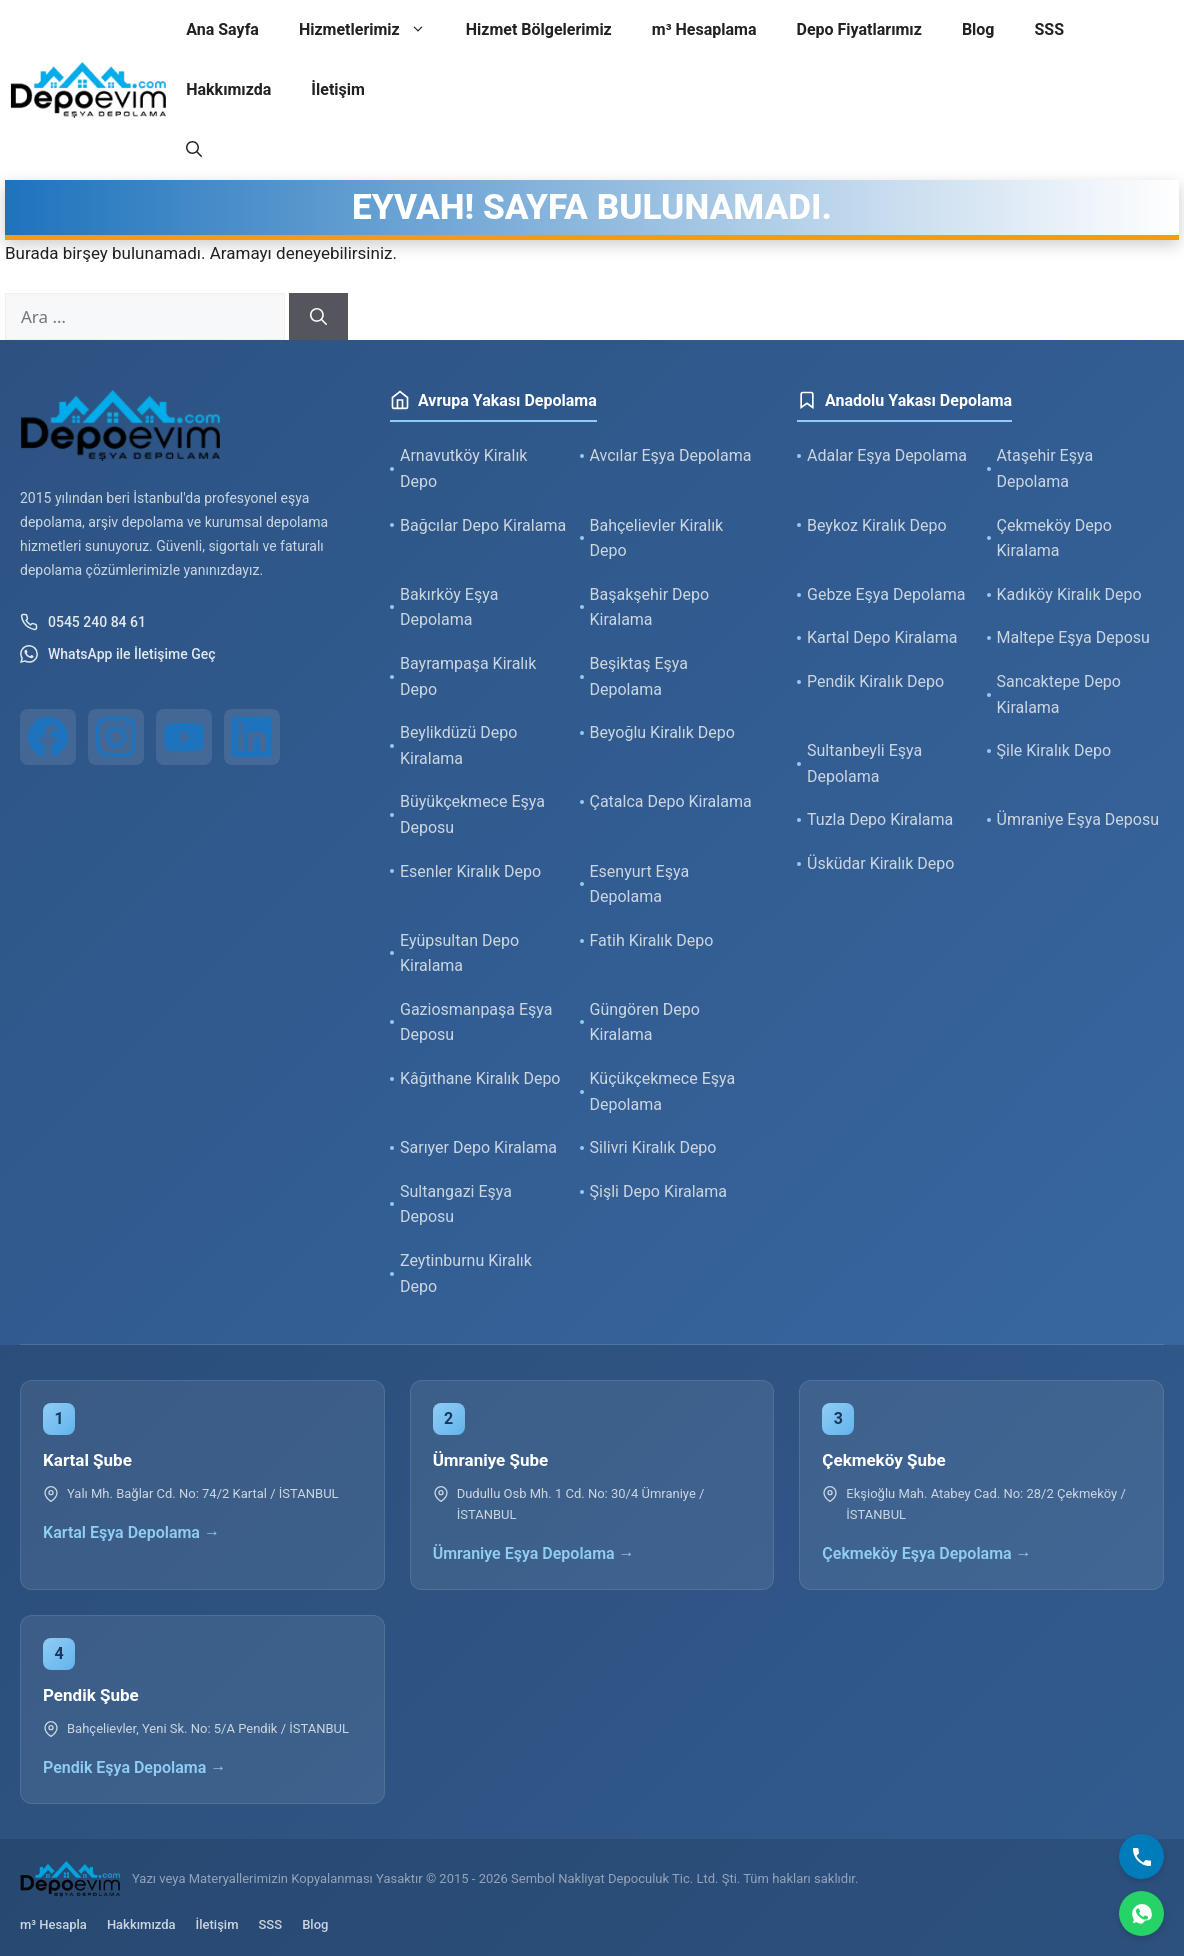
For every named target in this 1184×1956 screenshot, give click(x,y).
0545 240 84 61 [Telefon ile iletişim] (83, 622)
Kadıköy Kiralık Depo (1069, 594)
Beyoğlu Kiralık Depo (662, 732)
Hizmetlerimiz (372, 30)
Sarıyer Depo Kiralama (478, 1147)
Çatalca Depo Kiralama (671, 801)
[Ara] (318, 317)
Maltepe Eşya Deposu (1073, 637)
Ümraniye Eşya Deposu (1078, 819)
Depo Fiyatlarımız (859, 29)
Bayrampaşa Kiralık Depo (468, 676)
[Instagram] (116, 737)
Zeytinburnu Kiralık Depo (466, 1273)
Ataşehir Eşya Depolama (1045, 468)
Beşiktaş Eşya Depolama (639, 676)
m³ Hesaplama (704, 29)
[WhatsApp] (1141, 1913)
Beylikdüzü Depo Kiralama (458, 745)
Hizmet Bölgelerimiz (539, 29)
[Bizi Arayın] (1141, 1856)
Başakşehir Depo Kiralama (650, 607)
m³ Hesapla (53, 1924)
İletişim (338, 89)
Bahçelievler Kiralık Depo (657, 538)
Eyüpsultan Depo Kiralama (459, 953)
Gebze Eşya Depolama (886, 594)
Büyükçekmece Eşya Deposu (472, 814)
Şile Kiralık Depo (1054, 750)
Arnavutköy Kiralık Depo (463, 468)
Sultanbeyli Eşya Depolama (864, 763)
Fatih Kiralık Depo (652, 940)
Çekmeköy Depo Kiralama (1054, 538)
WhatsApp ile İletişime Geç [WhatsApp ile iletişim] (118, 654)
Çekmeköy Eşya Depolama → (926, 1553)
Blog (978, 29)
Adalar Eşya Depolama (887, 455)
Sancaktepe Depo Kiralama (1059, 694)
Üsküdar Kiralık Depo (880, 863)
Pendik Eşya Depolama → (134, 1767)
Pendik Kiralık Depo (875, 681)
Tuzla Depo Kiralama (880, 819)
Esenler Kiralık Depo (470, 871)
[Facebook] (48, 737)
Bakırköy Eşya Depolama (449, 607)
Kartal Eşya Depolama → (131, 1532)
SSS (1050, 29)
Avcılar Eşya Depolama (671, 455)
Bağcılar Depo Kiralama (483, 525)
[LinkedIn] (252, 737)
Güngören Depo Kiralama (645, 1022)
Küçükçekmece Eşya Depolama (663, 1091)
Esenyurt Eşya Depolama (640, 884)
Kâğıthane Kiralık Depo (480, 1078)
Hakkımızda (228, 89)
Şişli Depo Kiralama (659, 1191)
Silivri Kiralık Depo (653, 1147)
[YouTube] (184, 737)
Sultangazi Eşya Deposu (456, 1204)
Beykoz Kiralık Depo (877, 525)
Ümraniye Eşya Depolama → (534, 1553)
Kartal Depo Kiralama (882, 637)
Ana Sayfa (222, 29)
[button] (194, 150)
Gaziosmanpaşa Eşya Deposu (476, 1022)
